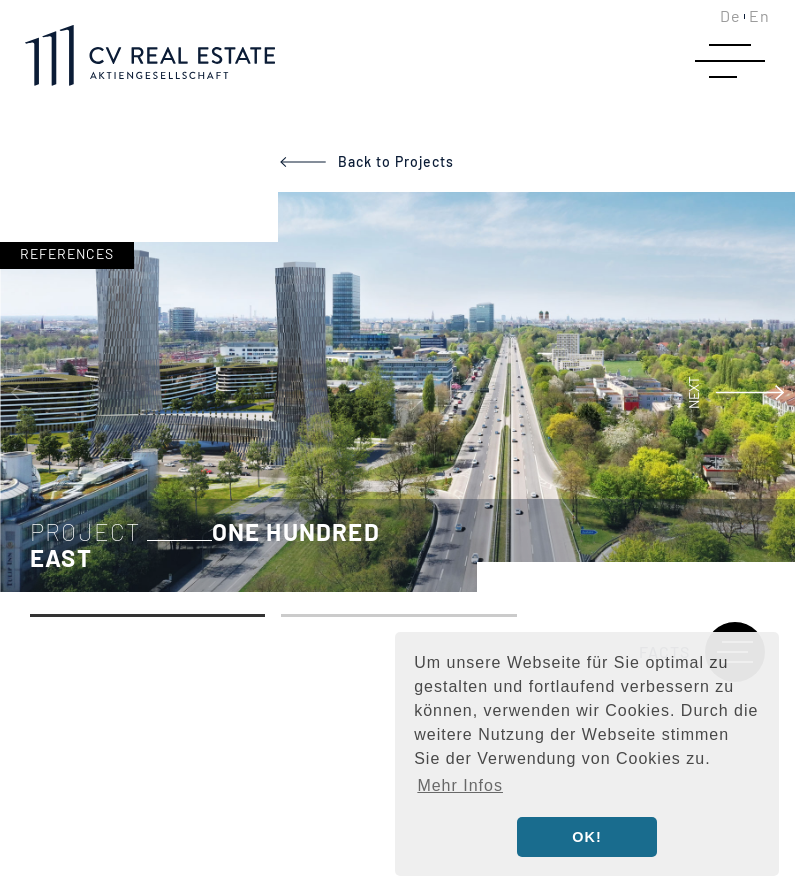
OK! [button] (586, 837)
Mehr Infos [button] (460, 785)
